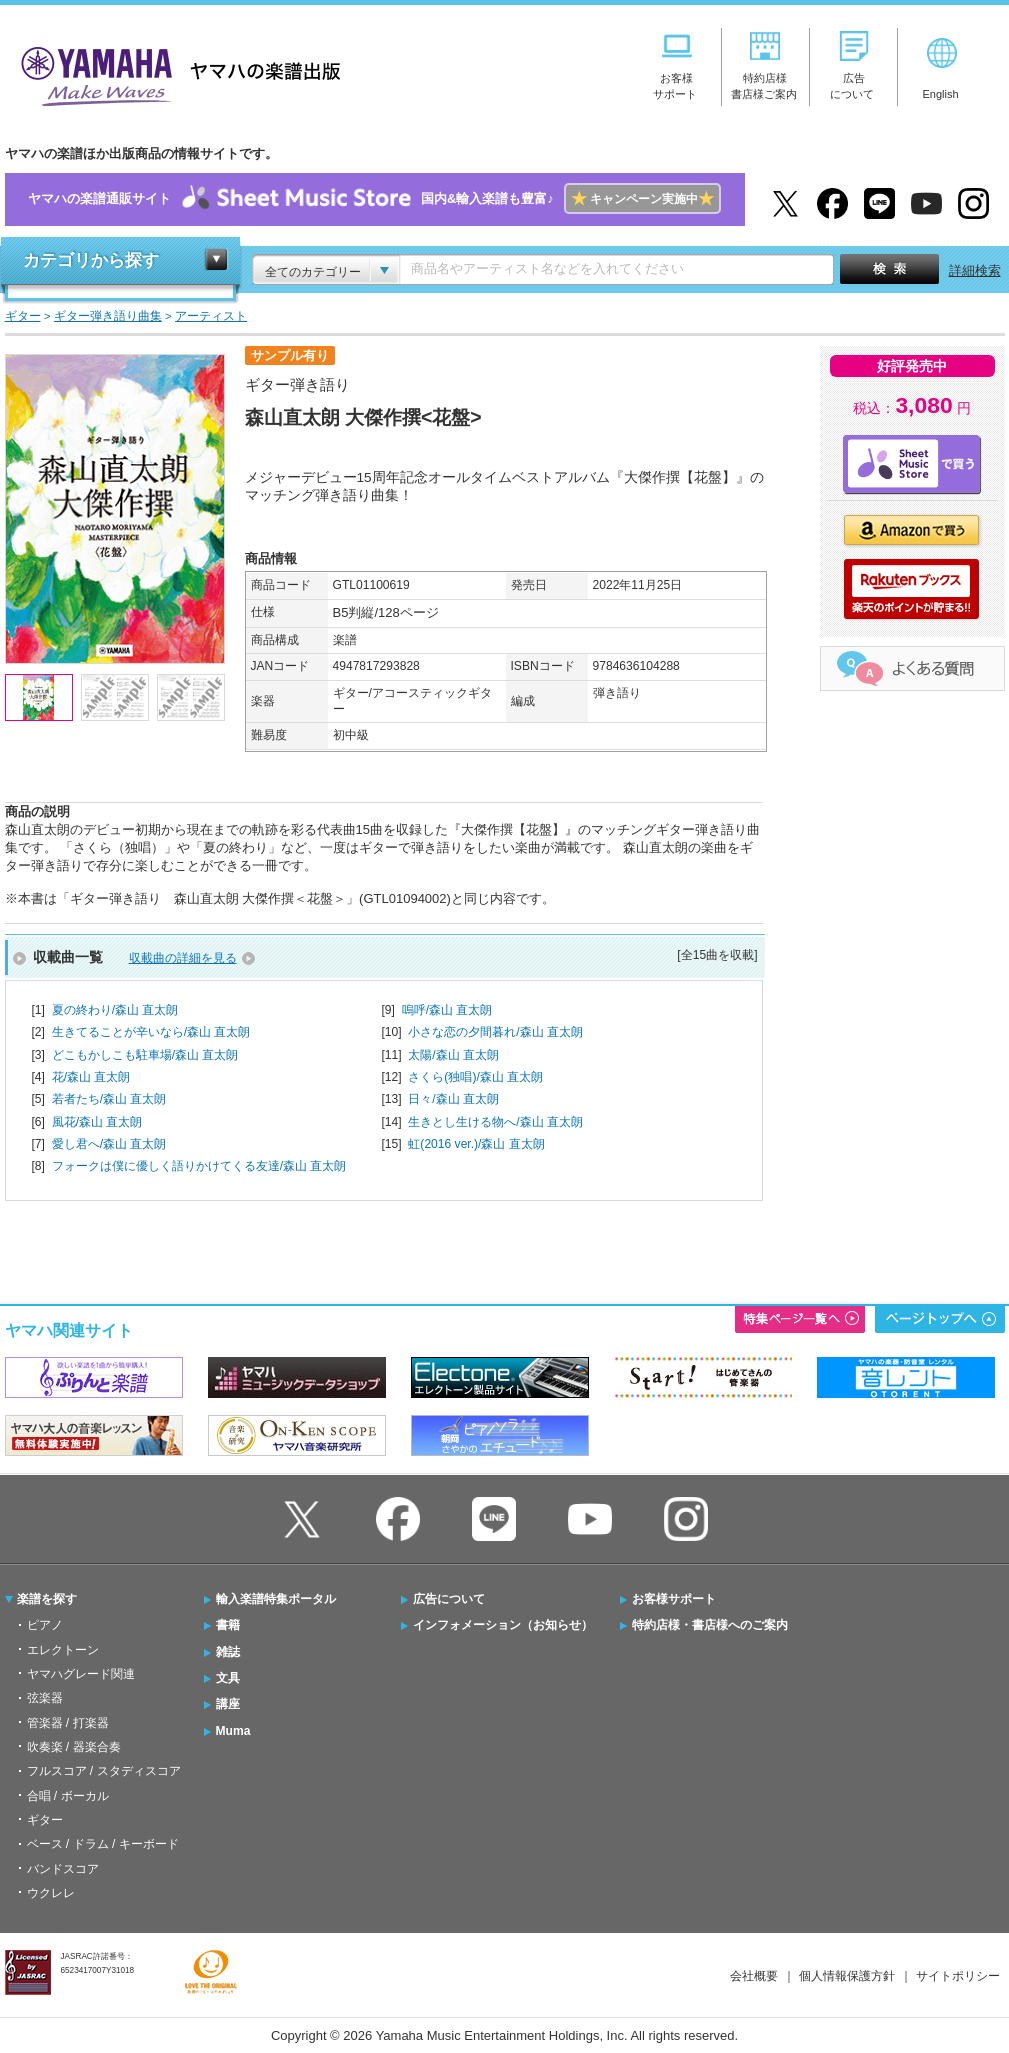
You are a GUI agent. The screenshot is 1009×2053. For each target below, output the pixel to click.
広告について (449, 1599)
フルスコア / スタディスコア (104, 1771)
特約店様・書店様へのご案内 (710, 1625)
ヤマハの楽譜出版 (175, 73)
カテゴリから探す (91, 260)
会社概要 (754, 1976)
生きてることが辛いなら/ (151, 1032)
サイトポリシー (958, 1976)
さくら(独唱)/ (475, 1077)
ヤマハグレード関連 (81, 1674)
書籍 (228, 1625)
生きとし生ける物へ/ (495, 1122)
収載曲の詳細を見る (183, 958)
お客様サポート (674, 1599)
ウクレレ (51, 1893)
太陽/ (453, 1055)
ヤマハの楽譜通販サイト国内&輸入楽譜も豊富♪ (374, 199)
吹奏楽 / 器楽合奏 (74, 1747)
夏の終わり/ (115, 1010)
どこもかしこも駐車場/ (145, 1055)
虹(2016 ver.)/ (476, 1144)
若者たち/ (109, 1099)
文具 (228, 1678)
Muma (233, 1731)
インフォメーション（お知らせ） (503, 1625)
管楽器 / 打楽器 (68, 1723)
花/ (91, 1077)
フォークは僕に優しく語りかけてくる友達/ (199, 1166)
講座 (228, 1704)
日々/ (453, 1099)
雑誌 (228, 1652)
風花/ (97, 1122)
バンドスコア (63, 1869)
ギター (45, 1820)
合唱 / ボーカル (68, 1796)
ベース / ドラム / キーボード (103, 1844)
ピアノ (45, 1625)
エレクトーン (63, 1650)
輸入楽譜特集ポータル (276, 1599)
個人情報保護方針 (847, 1976)
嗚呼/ (447, 1010)
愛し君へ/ (109, 1144)
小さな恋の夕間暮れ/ (495, 1032)
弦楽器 (45, 1698)
